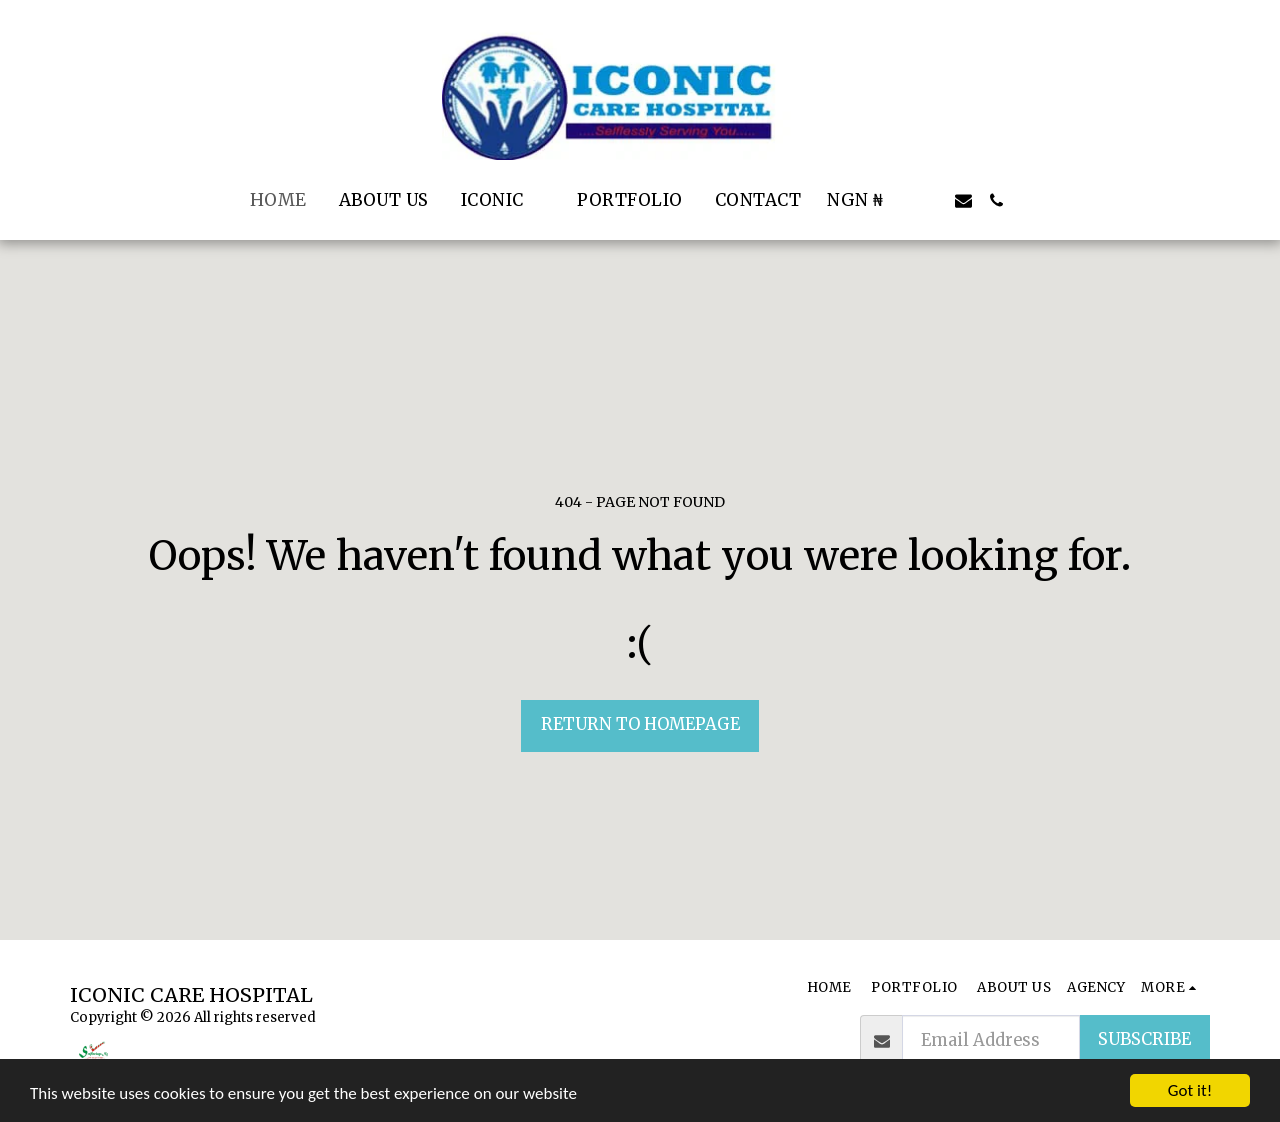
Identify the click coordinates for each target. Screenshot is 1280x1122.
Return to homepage (640, 724)
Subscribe (1144, 1039)
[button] (503, 200)
